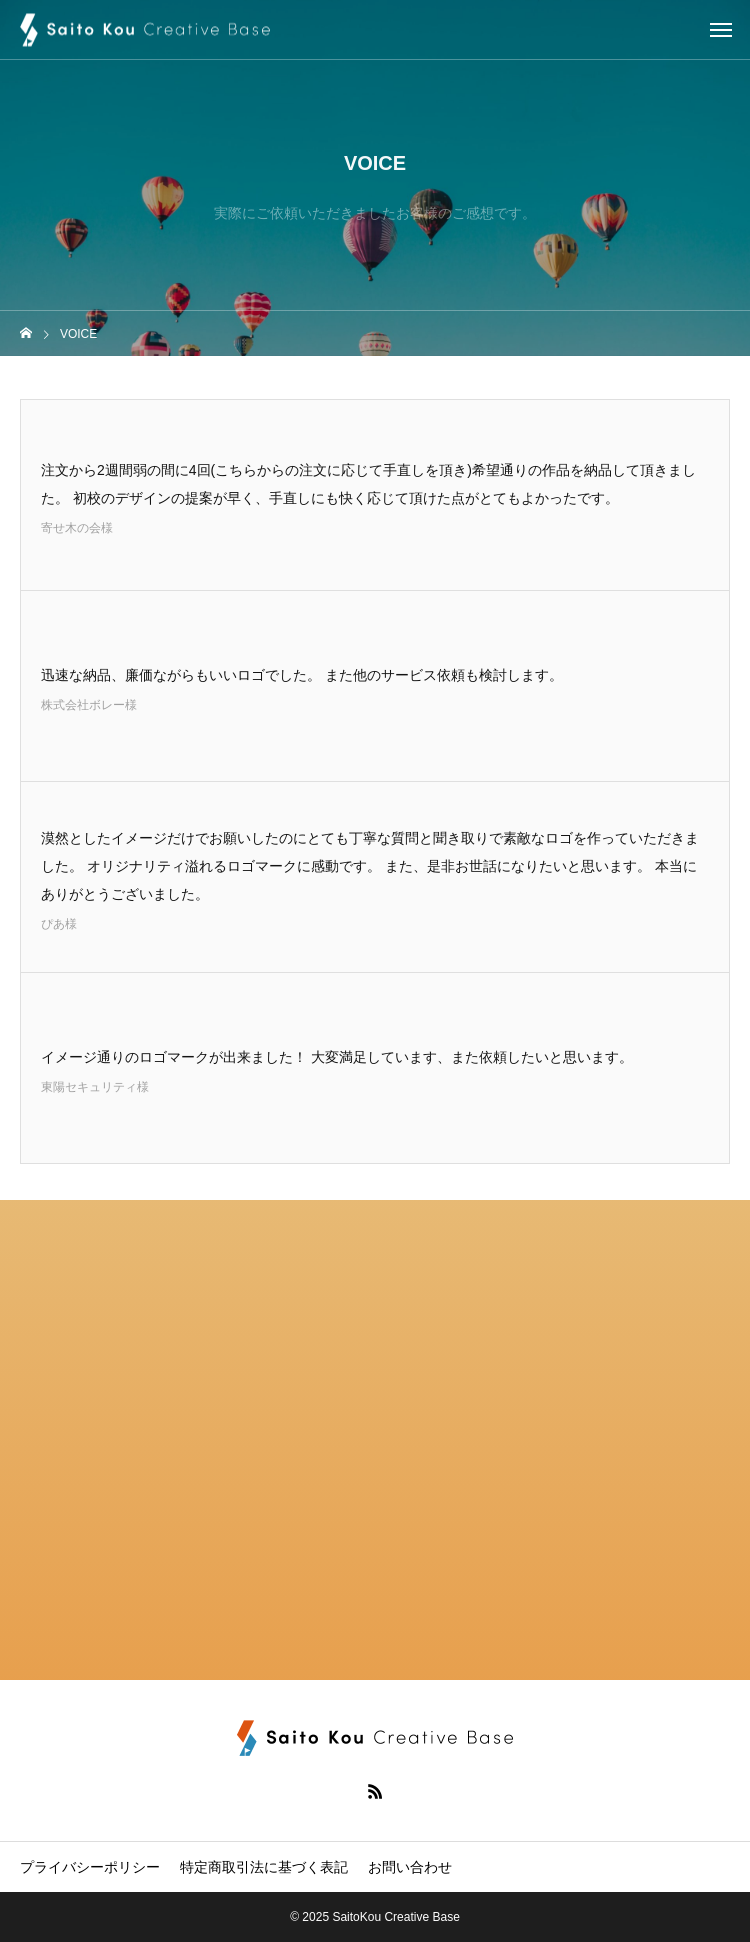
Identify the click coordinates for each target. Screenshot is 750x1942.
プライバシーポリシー (90, 1867)
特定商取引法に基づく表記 (264, 1867)
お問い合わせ (410, 1867)
